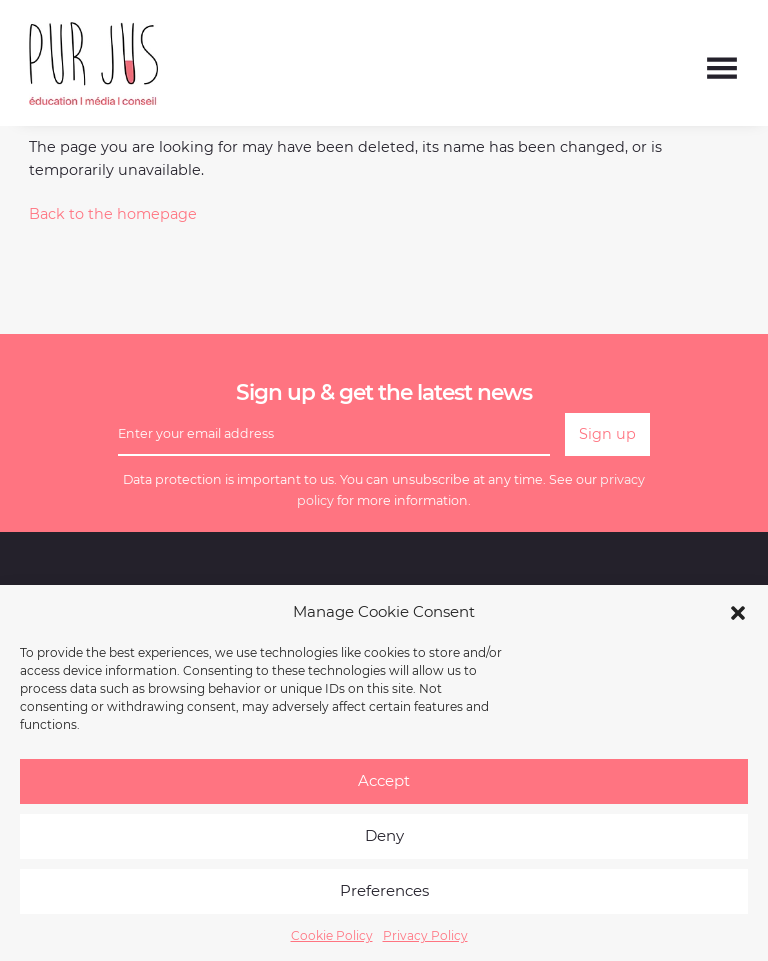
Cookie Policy (332, 944)
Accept (384, 789)
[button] (738, 621)
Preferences (384, 899)
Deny (384, 844)
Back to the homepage (113, 214)
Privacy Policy (425, 944)
